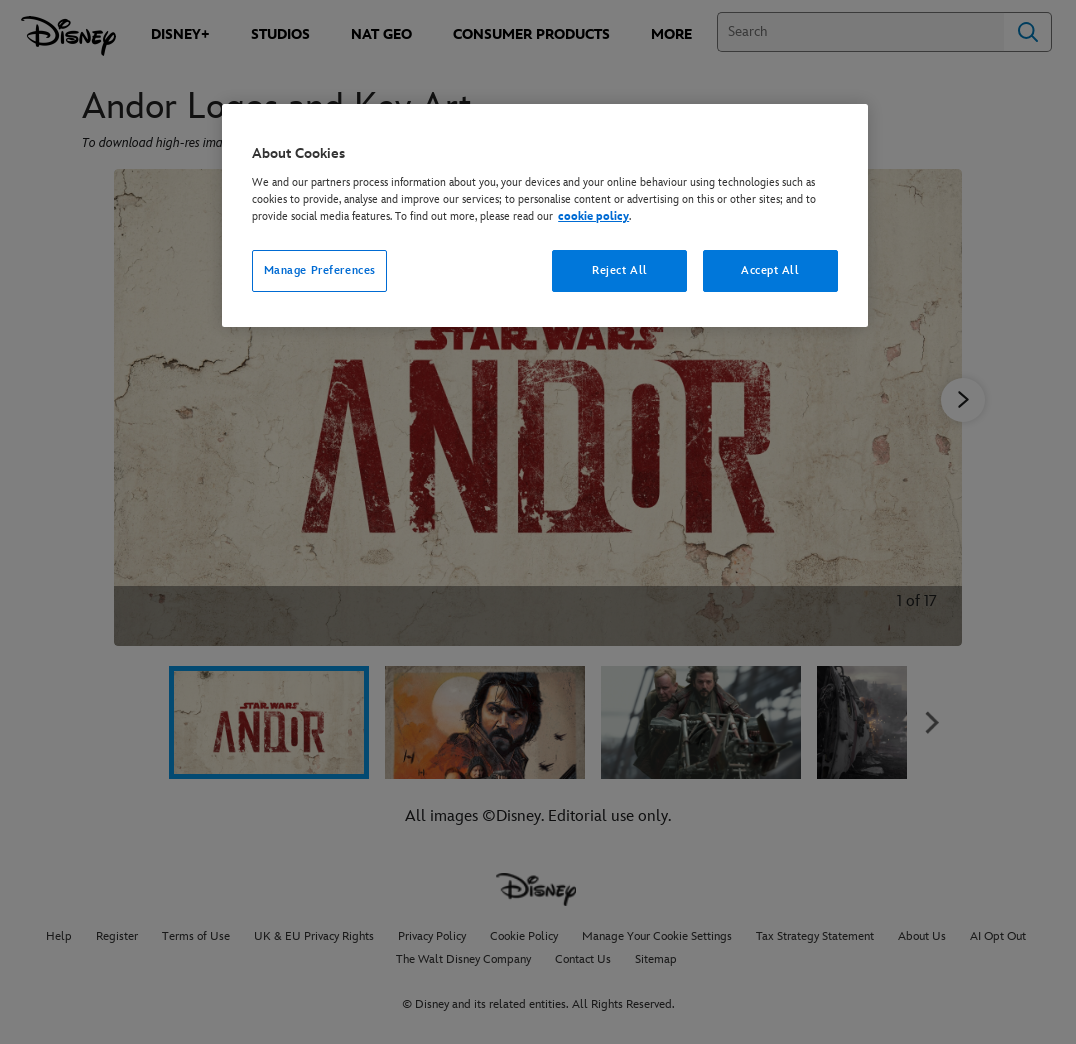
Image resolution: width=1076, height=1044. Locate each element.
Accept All (770, 270)
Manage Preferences (320, 270)
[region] (545, 215)
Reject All (620, 270)
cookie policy (593, 216)
